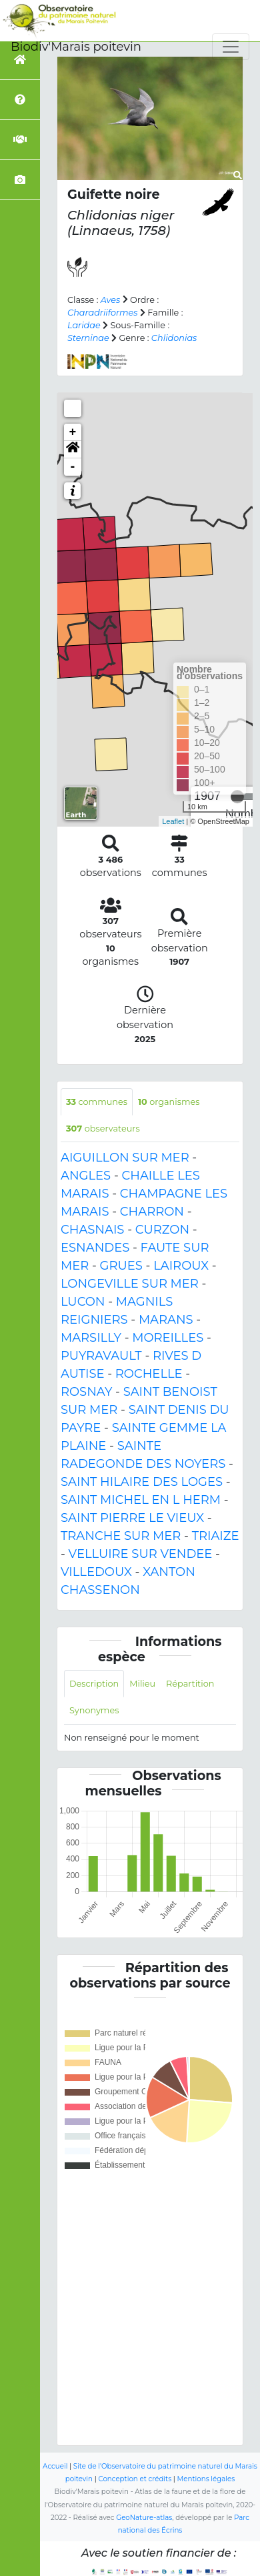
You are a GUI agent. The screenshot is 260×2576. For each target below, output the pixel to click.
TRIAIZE (215, 1536)
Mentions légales (206, 2479)
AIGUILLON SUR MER (125, 1157)
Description (94, 1684)
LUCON (83, 1301)
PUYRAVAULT (101, 1355)
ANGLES (86, 1175)
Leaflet (173, 821)
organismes (169, 1102)
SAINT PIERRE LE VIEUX (132, 1518)
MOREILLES (167, 1337)
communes (96, 1102)
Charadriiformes (102, 313)
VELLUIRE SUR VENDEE (141, 1554)
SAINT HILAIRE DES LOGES (142, 1481)
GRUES (121, 1265)
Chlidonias (174, 338)
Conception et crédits (134, 2479)
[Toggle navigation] (230, 46)
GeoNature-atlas (144, 2517)
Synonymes (94, 1710)
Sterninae (88, 338)
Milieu (142, 1684)
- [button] (73, 467)
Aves (111, 300)
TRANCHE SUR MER (121, 1536)
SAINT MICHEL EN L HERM (141, 1499)
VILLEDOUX (96, 1572)
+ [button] (73, 432)
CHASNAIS (92, 1229)
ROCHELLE (149, 1373)
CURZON (162, 1229)
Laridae (84, 325)
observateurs (103, 1129)
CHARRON (152, 1211)
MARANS (166, 1319)
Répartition (190, 1684)
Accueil (55, 2466)
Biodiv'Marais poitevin (76, 46)
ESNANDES (95, 1247)
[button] (72, 449)
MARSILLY (91, 1337)
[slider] (237, 796)
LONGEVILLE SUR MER (130, 1283)
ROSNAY (86, 1391)
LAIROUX (181, 1265)
